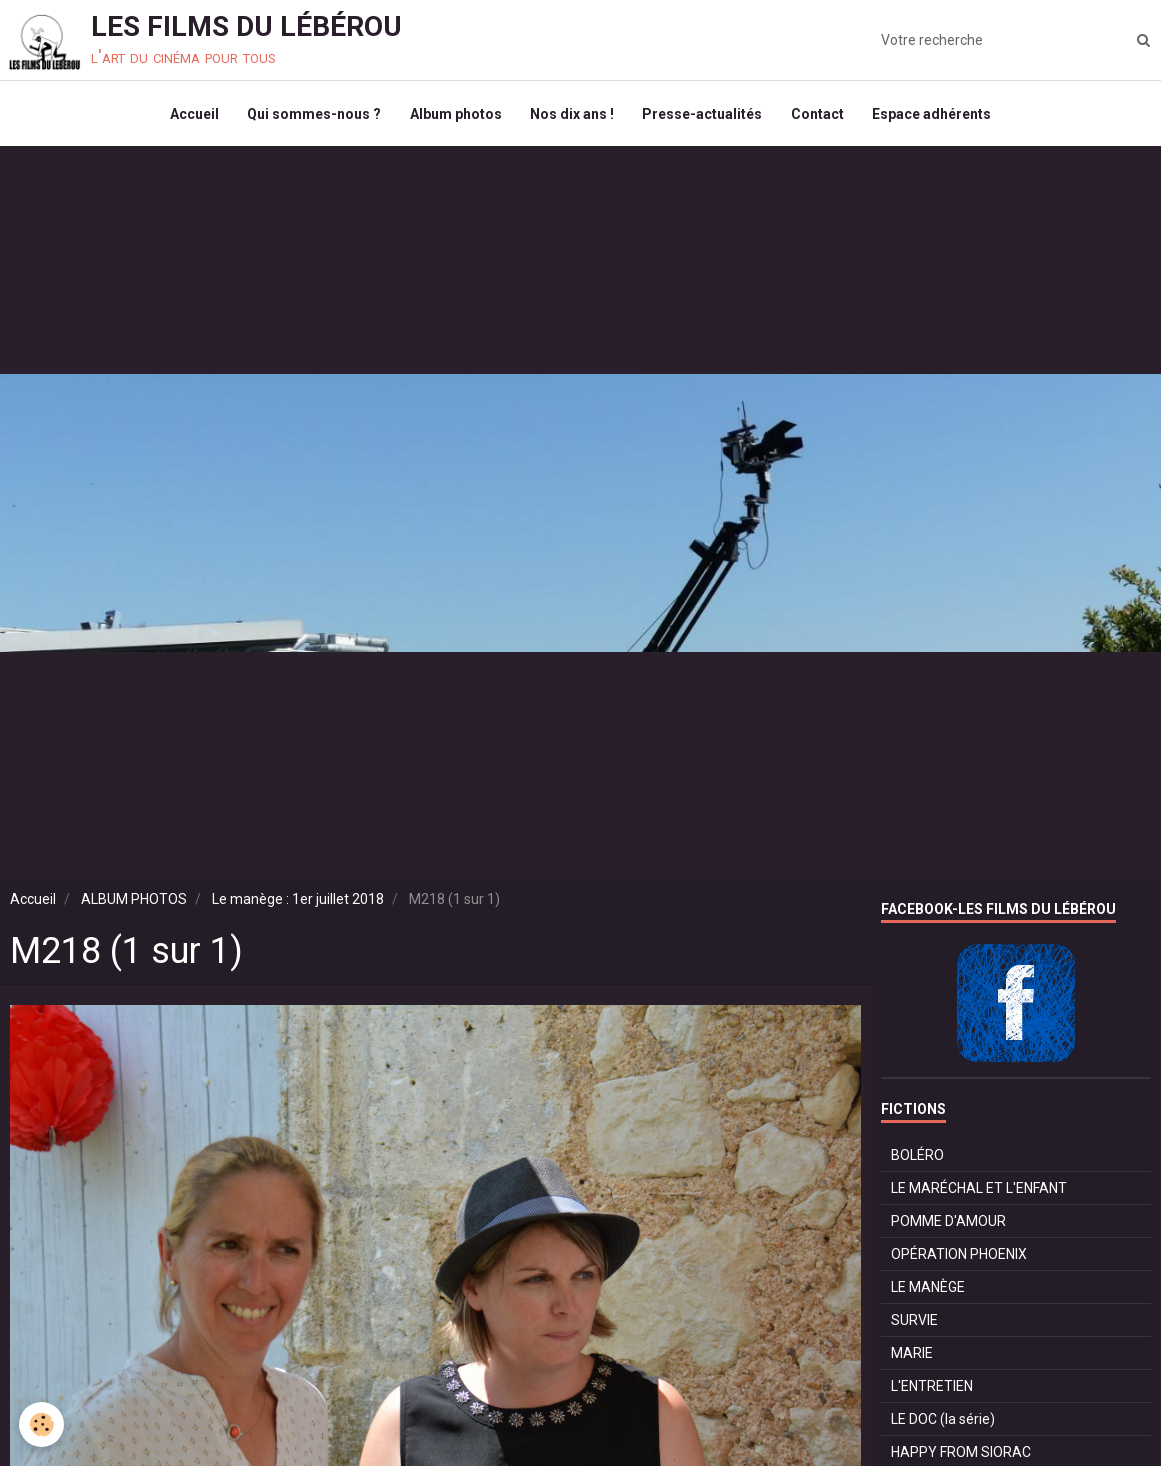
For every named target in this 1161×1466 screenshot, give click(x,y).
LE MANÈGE (928, 1292)
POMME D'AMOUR (948, 1226)
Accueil (189, 116)
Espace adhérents (936, 116)
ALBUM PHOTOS (134, 904)
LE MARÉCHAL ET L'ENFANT (979, 1193)
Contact (820, 116)
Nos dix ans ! (572, 116)
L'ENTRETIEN (932, 1391)
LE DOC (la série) (943, 1424)
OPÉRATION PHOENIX (959, 1259)
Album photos (454, 116)
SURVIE (914, 1325)
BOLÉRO (917, 1160)
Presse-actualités (704, 116)
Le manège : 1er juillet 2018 (298, 904)
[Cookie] (42, 1424)
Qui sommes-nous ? (311, 116)
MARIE (912, 1358)
